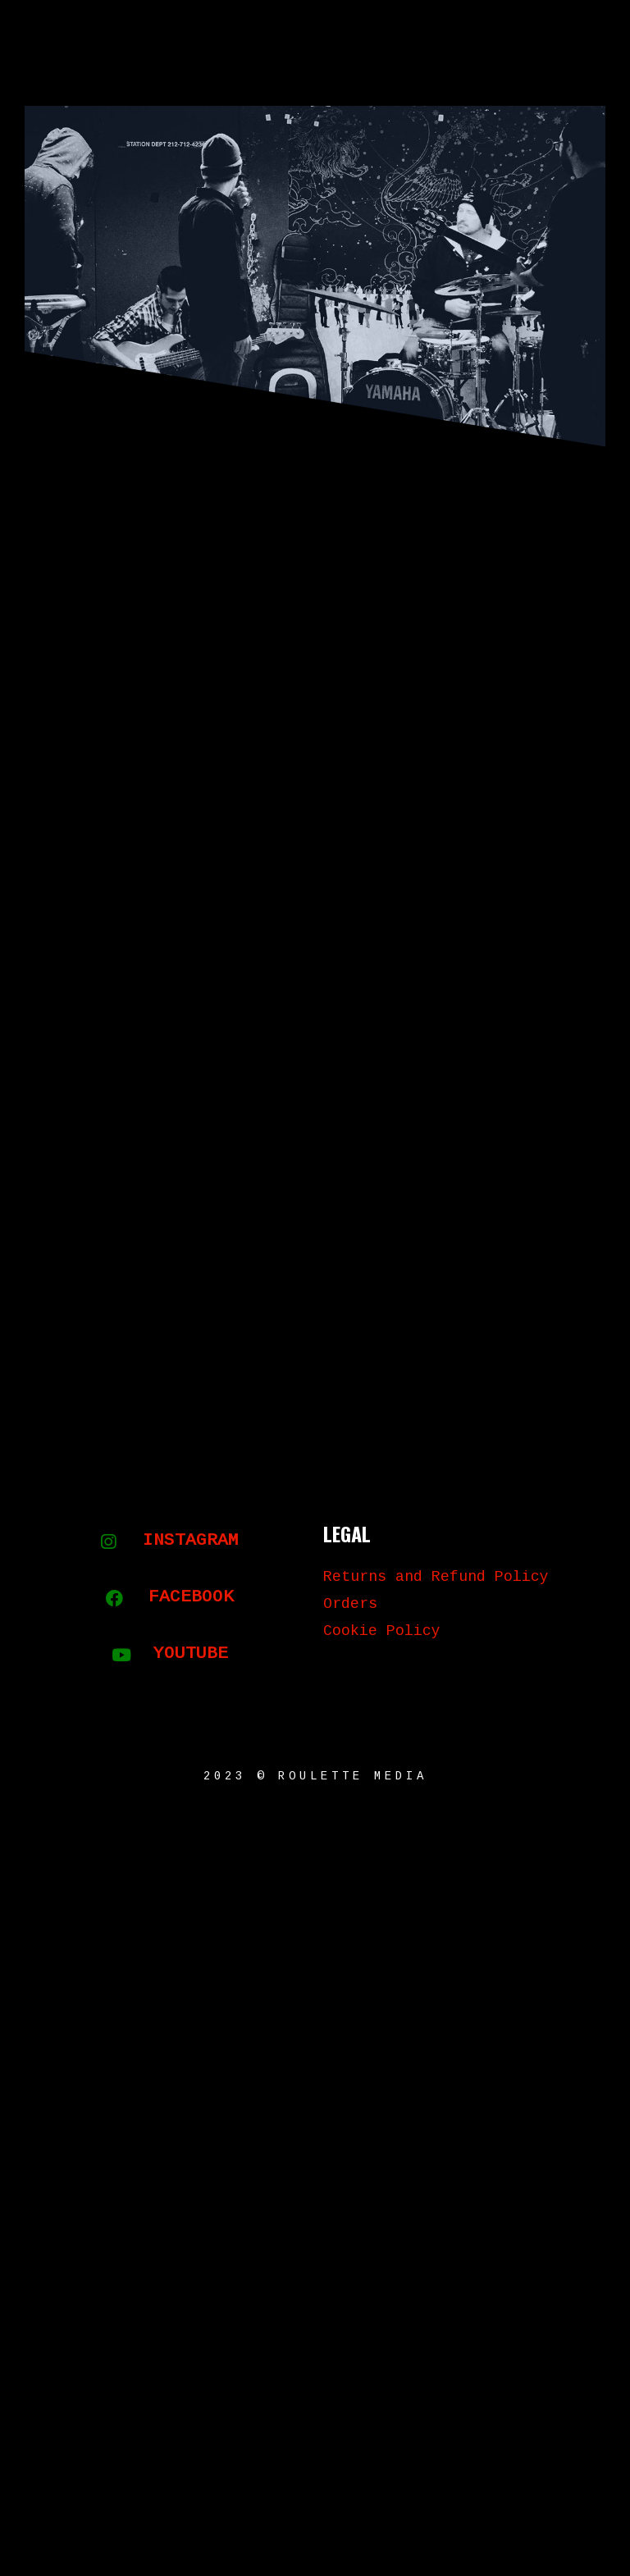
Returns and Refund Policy (436, 1577)
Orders (350, 1604)
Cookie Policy (382, 1631)
